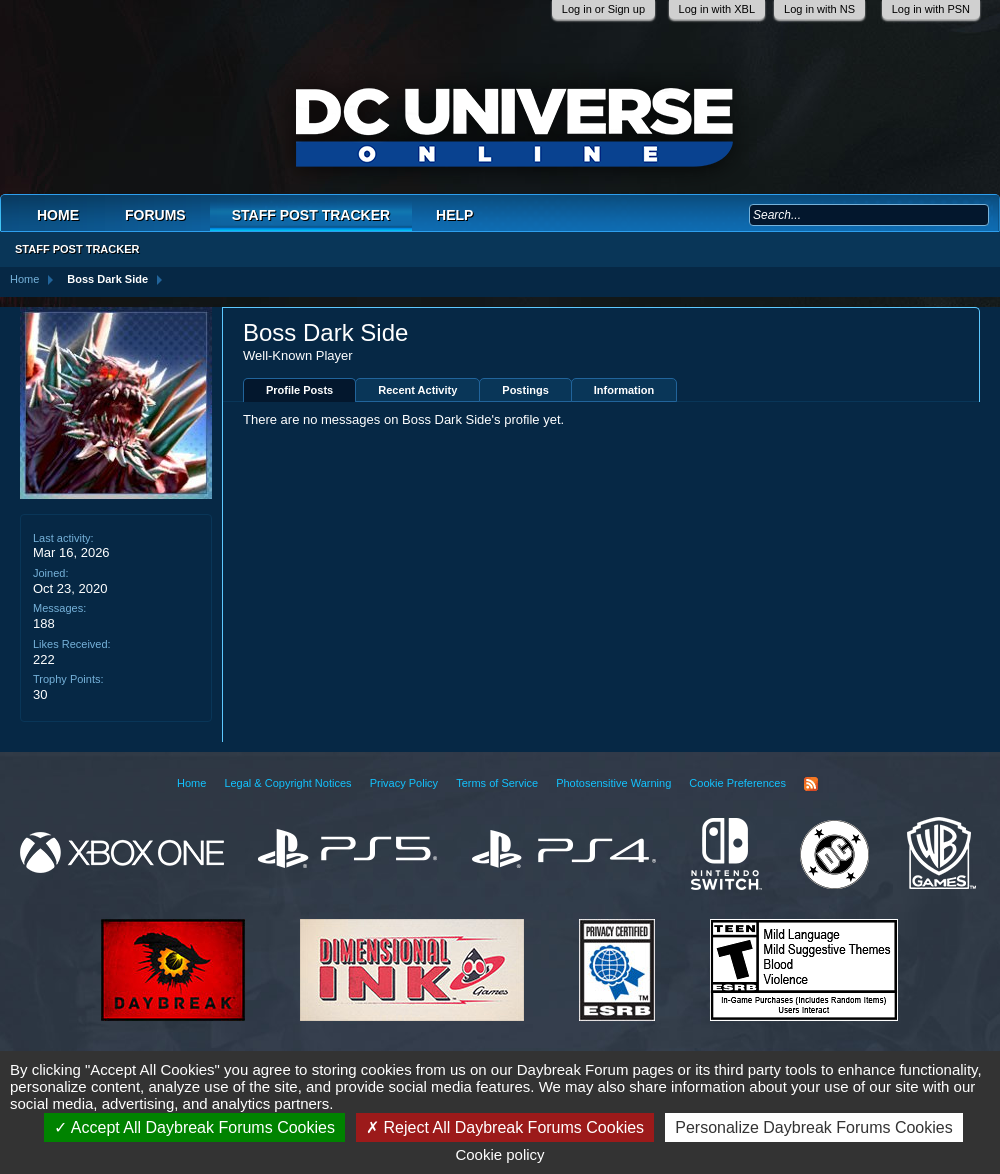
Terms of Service (497, 783)
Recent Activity (417, 390)
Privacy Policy (404, 783)
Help (454, 215)
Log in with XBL (717, 9)
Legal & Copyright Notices (287, 783)
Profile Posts (299, 390)
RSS (811, 784)
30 (40, 694)
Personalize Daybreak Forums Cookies (813, 1127)
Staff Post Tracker (311, 215)
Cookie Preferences (737, 783)
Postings (525, 390)
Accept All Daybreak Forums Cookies (194, 1127)
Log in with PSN (931, 9)
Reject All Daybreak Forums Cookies (505, 1127)
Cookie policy (499, 1154)
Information (624, 390)
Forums (155, 215)
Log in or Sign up (603, 9)
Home (58, 215)
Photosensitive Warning (613, 783)
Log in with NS (819, 9)
